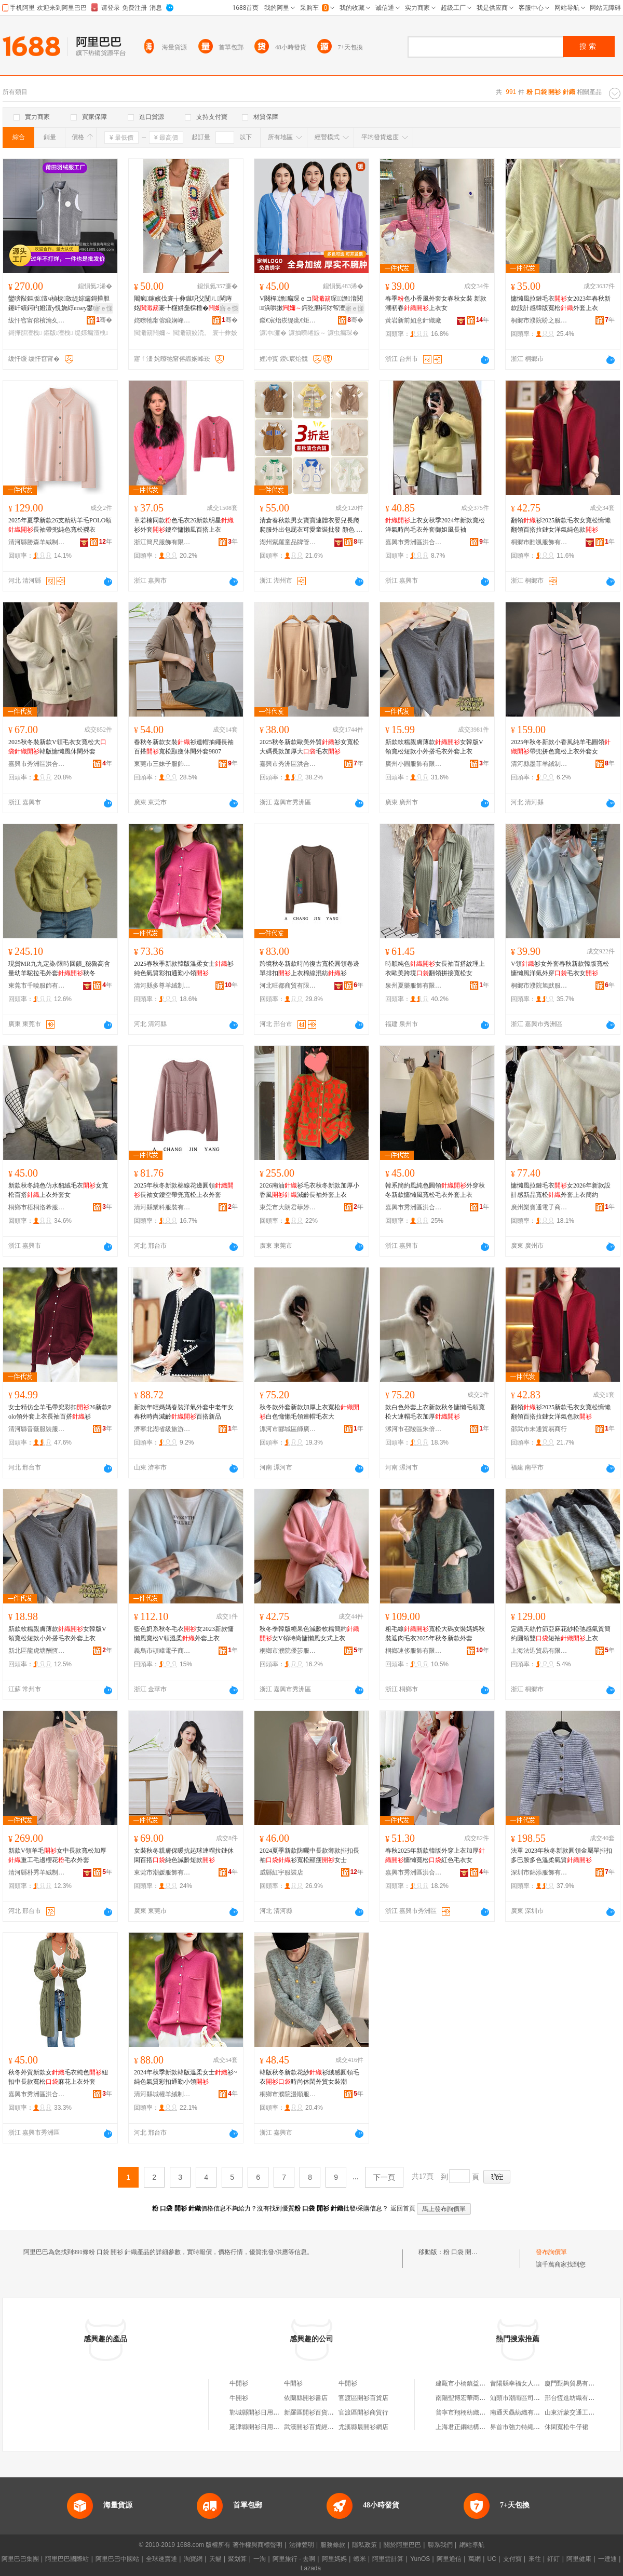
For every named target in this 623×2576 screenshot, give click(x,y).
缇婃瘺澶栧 (91, 332)
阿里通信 (449, 2558)
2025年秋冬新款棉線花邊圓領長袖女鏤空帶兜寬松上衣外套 (184, 1190)
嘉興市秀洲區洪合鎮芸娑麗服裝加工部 (36, 763)
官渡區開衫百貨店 (363, 2398)
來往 (535, 2558)
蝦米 (360, 2558)
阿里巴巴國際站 (67, 2558)
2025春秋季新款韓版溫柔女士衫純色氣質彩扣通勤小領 (184, 968)
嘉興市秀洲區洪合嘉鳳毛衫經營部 (413, 1207)
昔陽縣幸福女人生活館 (521, 2383)
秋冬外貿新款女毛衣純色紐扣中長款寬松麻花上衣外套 (58, 2077)
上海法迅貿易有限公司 (539, 1650)
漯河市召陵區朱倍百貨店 (413, 1429)
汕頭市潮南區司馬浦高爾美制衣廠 (537, 2398)
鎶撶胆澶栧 (25, 332)
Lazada (311, 2568)
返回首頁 (402, 2208)
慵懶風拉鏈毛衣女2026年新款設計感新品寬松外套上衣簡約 (561, 1190)
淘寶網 (193, 2558)
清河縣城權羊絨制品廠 (162, 2094)
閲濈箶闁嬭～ (152, 332)
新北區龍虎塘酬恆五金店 (36, 1650)
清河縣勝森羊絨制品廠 (36, 542)
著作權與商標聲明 (257, 2544)
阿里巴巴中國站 (117, 2558)
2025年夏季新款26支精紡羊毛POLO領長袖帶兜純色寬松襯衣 (60, 525)
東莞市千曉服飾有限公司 (36, 985)
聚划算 (237, 2558)
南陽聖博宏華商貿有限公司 (473, 2398)
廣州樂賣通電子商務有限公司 (539, 1207)
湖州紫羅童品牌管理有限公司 (288, 542)
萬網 (474, 2558)
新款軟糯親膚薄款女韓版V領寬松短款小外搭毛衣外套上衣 (434, 746)
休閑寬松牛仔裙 (566, 2427)
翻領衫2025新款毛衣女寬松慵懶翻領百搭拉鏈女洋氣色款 (561, 1412)
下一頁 (384, 2177)
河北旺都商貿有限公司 (288, 985)
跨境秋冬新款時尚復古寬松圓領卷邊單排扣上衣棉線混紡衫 (309, 968)
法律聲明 (301, 2544)
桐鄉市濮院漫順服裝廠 (288, 2094)
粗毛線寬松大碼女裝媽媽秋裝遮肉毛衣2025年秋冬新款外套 (435, 1633)
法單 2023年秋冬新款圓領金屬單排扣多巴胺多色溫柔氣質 (561, 1855)
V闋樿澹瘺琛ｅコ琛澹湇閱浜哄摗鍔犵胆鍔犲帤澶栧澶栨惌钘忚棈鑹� (311, 304)
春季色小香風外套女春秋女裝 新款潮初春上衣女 (435, 303)
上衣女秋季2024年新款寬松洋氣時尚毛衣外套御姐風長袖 (435, 525)
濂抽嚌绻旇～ (307, 332)
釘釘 (553, 2558)
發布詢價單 (551, 2252)
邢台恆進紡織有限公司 (576, 2398)
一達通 (607, 2558)
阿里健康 (578, 2558)
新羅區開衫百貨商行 (312, 2412)
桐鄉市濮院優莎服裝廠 (288, 1650)
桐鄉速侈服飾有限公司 (413, 1650)
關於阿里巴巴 (402, 2544)
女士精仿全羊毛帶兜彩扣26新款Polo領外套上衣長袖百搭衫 (60, 1412)
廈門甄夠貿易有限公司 (576, 2383)
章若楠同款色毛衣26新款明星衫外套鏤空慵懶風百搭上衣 (184, 525)
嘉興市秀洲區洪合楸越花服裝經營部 (288, 763)
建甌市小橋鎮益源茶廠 (467, 2383)
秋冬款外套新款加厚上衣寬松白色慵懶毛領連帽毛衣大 (309, 1412)
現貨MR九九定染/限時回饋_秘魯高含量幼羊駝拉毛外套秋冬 (59, 968)
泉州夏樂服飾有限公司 (413, 985)
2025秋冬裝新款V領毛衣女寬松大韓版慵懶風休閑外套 (57, 746)
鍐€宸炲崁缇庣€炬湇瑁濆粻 (288, 320)
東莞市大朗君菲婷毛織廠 (288, 1207)
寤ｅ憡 (103, 308)
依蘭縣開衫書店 (306, 2398)
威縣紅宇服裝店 (281, 1872)
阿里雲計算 (387, 2558)
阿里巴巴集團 (20, 2558)
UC (491, 2558)
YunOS (420, 2558)
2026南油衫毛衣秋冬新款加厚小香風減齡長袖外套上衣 (309, 1190)
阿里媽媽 (334, 2558)
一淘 (259, 2558)
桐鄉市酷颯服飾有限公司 (539, 542)
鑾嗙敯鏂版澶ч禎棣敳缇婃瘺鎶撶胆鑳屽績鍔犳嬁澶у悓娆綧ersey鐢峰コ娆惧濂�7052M (60, 304)
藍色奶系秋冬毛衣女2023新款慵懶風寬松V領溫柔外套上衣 (184, 1633)
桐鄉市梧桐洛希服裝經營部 (36, 1207)
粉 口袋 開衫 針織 (467, 2252)
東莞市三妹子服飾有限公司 (162, 763)
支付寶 (512, 2558)
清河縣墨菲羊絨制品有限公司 (539, 763)
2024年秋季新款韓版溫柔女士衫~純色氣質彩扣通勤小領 (185, 2077)
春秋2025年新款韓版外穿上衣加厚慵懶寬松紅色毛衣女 (435, 1855)
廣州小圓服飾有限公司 (413, 763)
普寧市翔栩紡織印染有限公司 (476, 2412)
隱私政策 (364, 2544)
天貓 (215, 2558)
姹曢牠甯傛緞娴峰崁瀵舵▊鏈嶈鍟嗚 (162, 320)
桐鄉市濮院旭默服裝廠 (539, 985)
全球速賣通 (161, 2558)
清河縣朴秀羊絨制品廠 (36, 1872)
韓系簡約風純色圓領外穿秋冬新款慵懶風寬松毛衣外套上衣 (435, 1190)
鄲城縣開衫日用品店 (257, 2412)
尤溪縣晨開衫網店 (363, 2427)
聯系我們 (440, 2544)
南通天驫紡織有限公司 (521, 2412)
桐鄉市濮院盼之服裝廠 (539, 320)
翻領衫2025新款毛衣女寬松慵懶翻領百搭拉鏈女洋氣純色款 (561, 525)
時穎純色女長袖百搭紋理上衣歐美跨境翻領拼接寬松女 (435, 968)
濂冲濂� (273, 332)
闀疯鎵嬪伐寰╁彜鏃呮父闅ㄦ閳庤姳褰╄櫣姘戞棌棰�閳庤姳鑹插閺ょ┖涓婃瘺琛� (184, 304)
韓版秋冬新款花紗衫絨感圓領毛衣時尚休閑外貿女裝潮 (309, 2077)
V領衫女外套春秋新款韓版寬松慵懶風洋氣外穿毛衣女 (560, 968)
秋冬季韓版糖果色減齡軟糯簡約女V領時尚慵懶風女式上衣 (309, 1633)
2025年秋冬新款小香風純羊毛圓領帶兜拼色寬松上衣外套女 (561, 746)
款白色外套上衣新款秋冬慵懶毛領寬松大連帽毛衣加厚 (435, 1412)
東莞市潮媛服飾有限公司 (162, 1872)
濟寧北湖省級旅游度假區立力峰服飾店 (162, 1429)
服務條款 (332, 2544)
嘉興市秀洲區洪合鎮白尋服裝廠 (36, 2094)
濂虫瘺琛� (343, 332)
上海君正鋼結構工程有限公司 (476, 2427)
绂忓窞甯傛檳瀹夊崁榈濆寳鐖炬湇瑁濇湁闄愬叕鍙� (36, 320)
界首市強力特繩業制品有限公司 (533, 2427)
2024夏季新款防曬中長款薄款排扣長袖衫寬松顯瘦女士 (309, 1855)
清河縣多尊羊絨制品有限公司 (162, 985)
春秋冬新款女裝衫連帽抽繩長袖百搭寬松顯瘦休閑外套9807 (184, 746)
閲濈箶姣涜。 (191, 332)
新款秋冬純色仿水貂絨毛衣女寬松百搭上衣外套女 (58, 1190)
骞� (104, 319)
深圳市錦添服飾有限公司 (539, 1872)
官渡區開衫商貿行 (363, 2412)
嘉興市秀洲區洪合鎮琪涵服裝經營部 (413, 542)
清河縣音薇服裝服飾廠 (36, 1429)
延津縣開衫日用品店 (257, 2427)
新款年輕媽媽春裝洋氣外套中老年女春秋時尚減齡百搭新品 (184, 1412)
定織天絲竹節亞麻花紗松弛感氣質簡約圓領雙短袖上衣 (561, 1633)
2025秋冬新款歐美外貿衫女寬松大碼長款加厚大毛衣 (309, 746)
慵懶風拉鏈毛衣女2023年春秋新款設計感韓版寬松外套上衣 (561, 303)
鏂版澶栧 (58, 332)
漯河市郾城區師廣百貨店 (288, 1429)
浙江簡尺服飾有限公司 (162, 542)
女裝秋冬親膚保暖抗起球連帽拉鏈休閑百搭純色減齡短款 (184, 1855)
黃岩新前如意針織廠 (413, 320)
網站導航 (471, 2544)
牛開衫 (238, 2383)
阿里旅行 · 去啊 (294, 2558)
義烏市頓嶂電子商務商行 (162, 1650)
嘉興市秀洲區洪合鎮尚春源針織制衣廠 (413, 1872)
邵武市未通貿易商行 (539, 1429)
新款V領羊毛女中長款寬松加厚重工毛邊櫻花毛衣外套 (57, 1855)
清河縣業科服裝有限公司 (162, 1207)
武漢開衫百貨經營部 (312, 2427)
